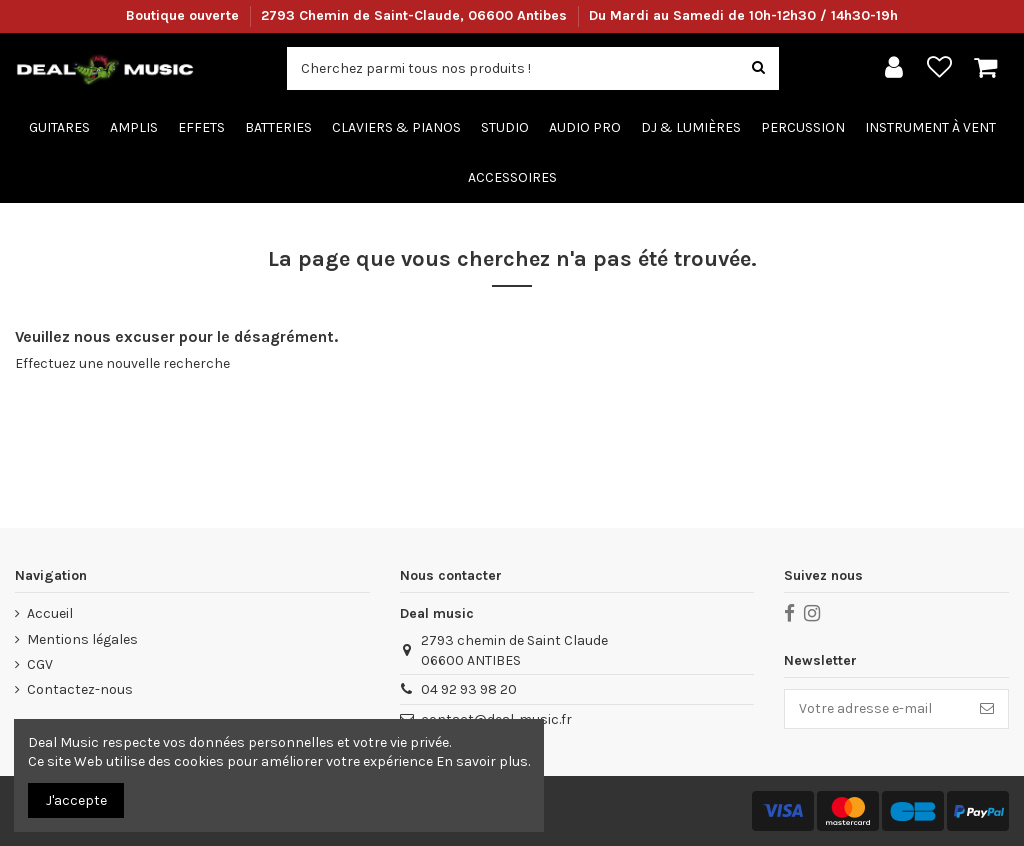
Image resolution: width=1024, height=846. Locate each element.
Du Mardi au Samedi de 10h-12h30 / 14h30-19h (743, 15)
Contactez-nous (80, 689)
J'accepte (76, 800)
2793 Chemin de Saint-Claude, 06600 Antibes (416, 15)
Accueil (50, 613)
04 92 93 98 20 (469, 689)
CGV (40, 664)
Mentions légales (82, 639)
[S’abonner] (987, 709)
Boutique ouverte (184, 15)
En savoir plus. (483, 761)
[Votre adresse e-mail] (875, 709)
